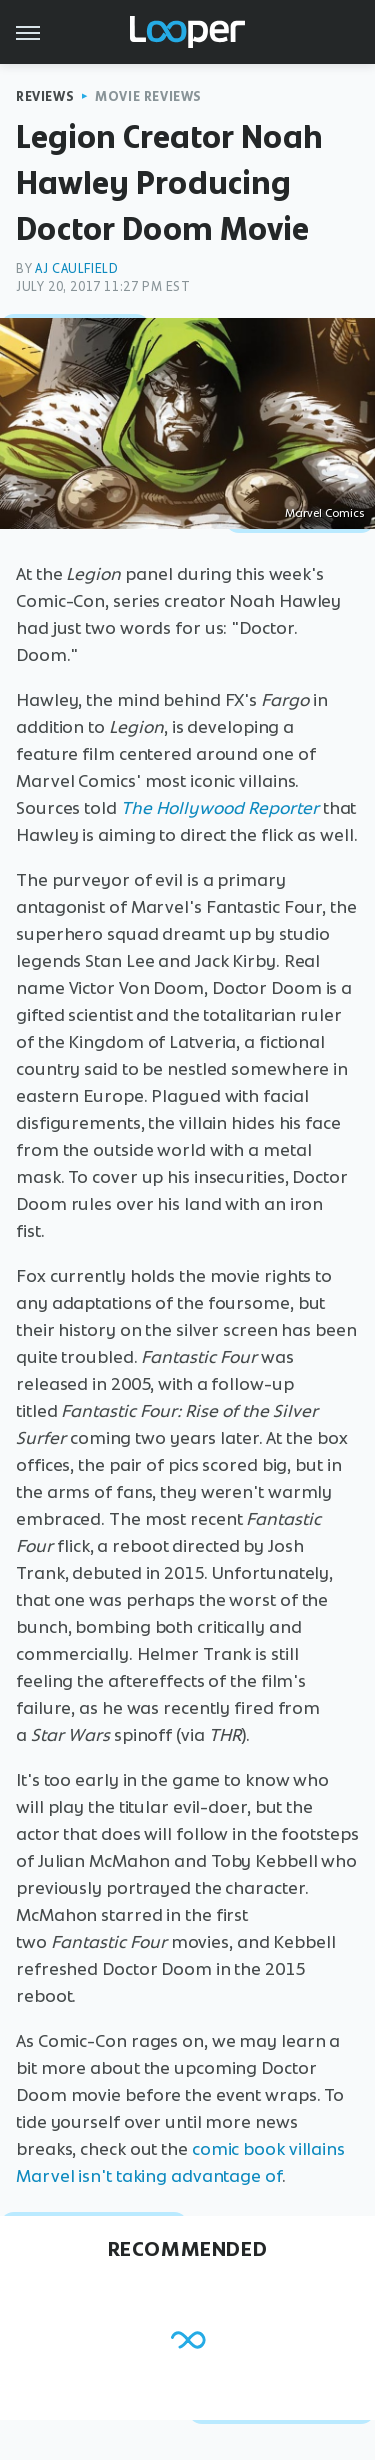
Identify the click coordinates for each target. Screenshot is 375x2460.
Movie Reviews (148, 96)
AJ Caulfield (76, 268)
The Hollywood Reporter (220, 808)
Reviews (45, 96)
